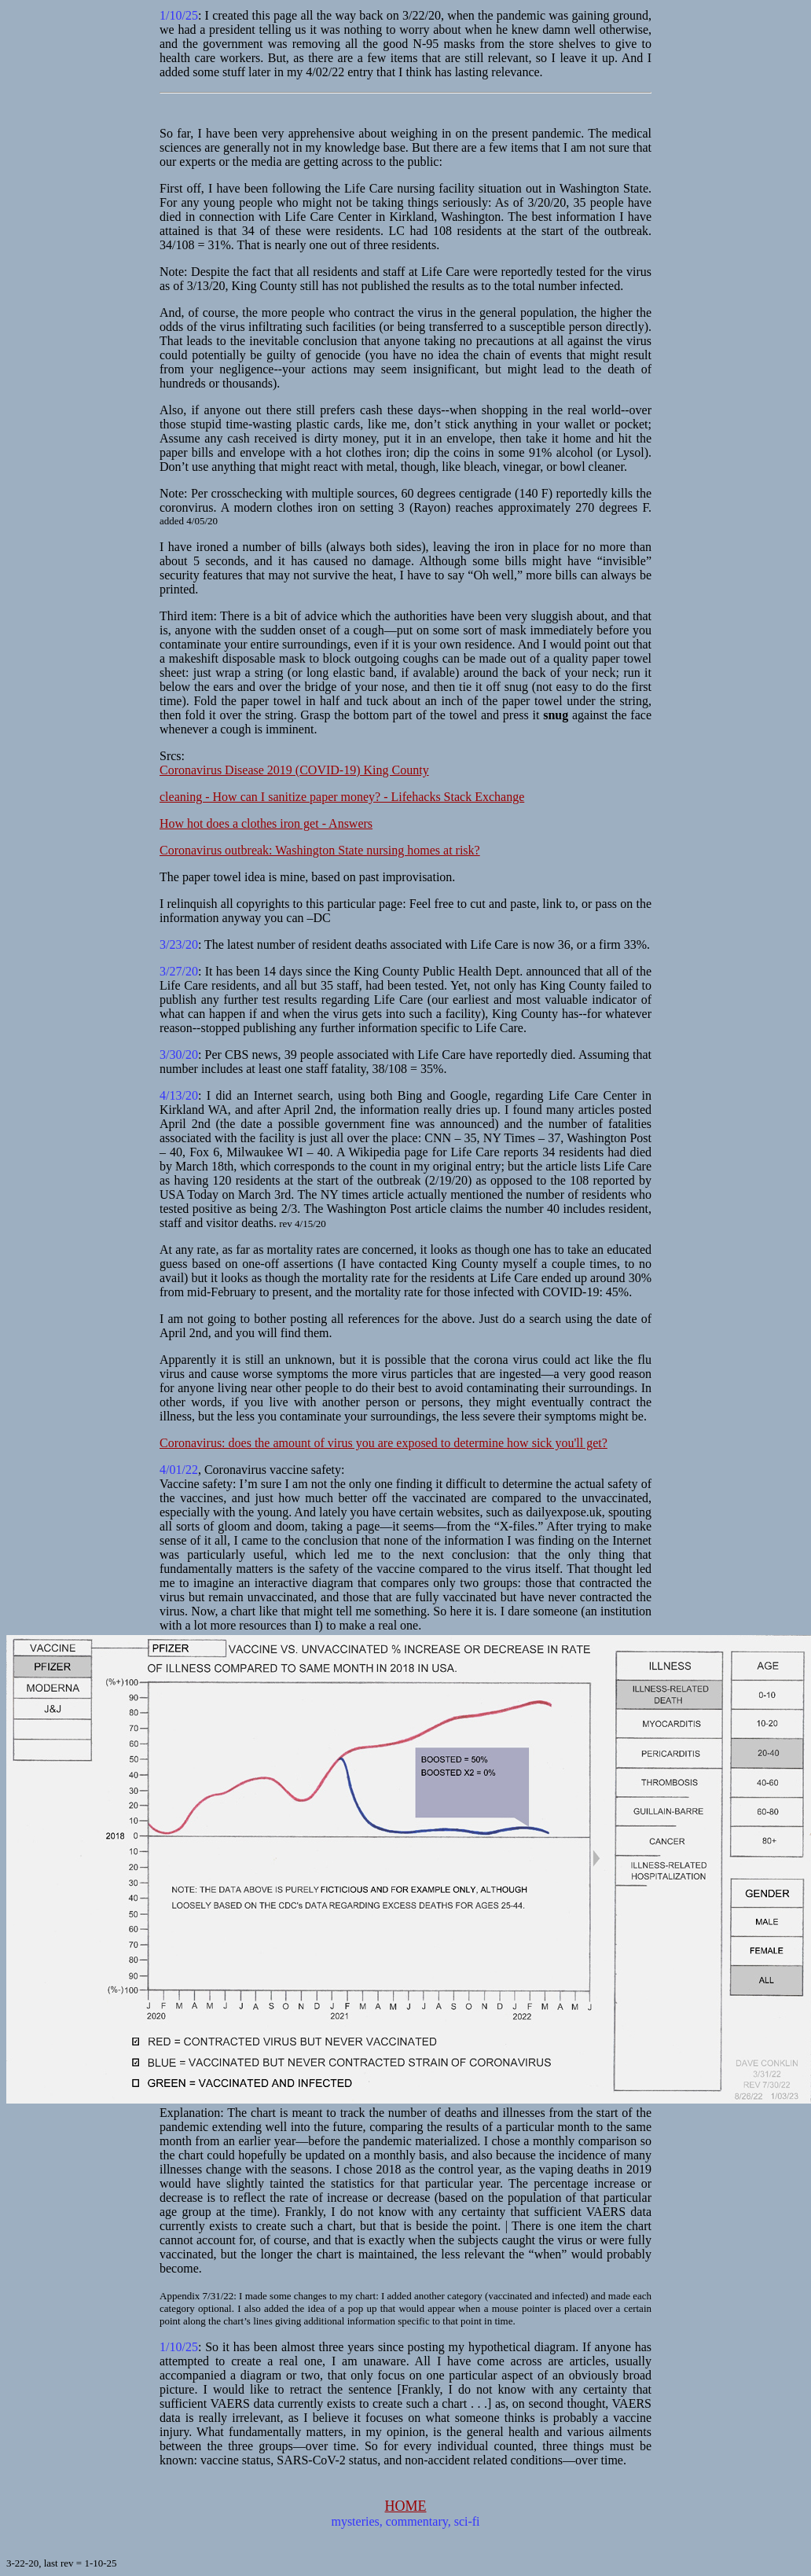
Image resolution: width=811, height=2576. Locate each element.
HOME (406, 2506)
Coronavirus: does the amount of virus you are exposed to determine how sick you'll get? (383, 1443)
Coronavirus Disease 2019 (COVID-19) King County (294, 770)
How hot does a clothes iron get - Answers (266, 823)
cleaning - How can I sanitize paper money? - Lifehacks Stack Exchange (342, 796)
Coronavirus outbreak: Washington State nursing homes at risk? (320, 850)
